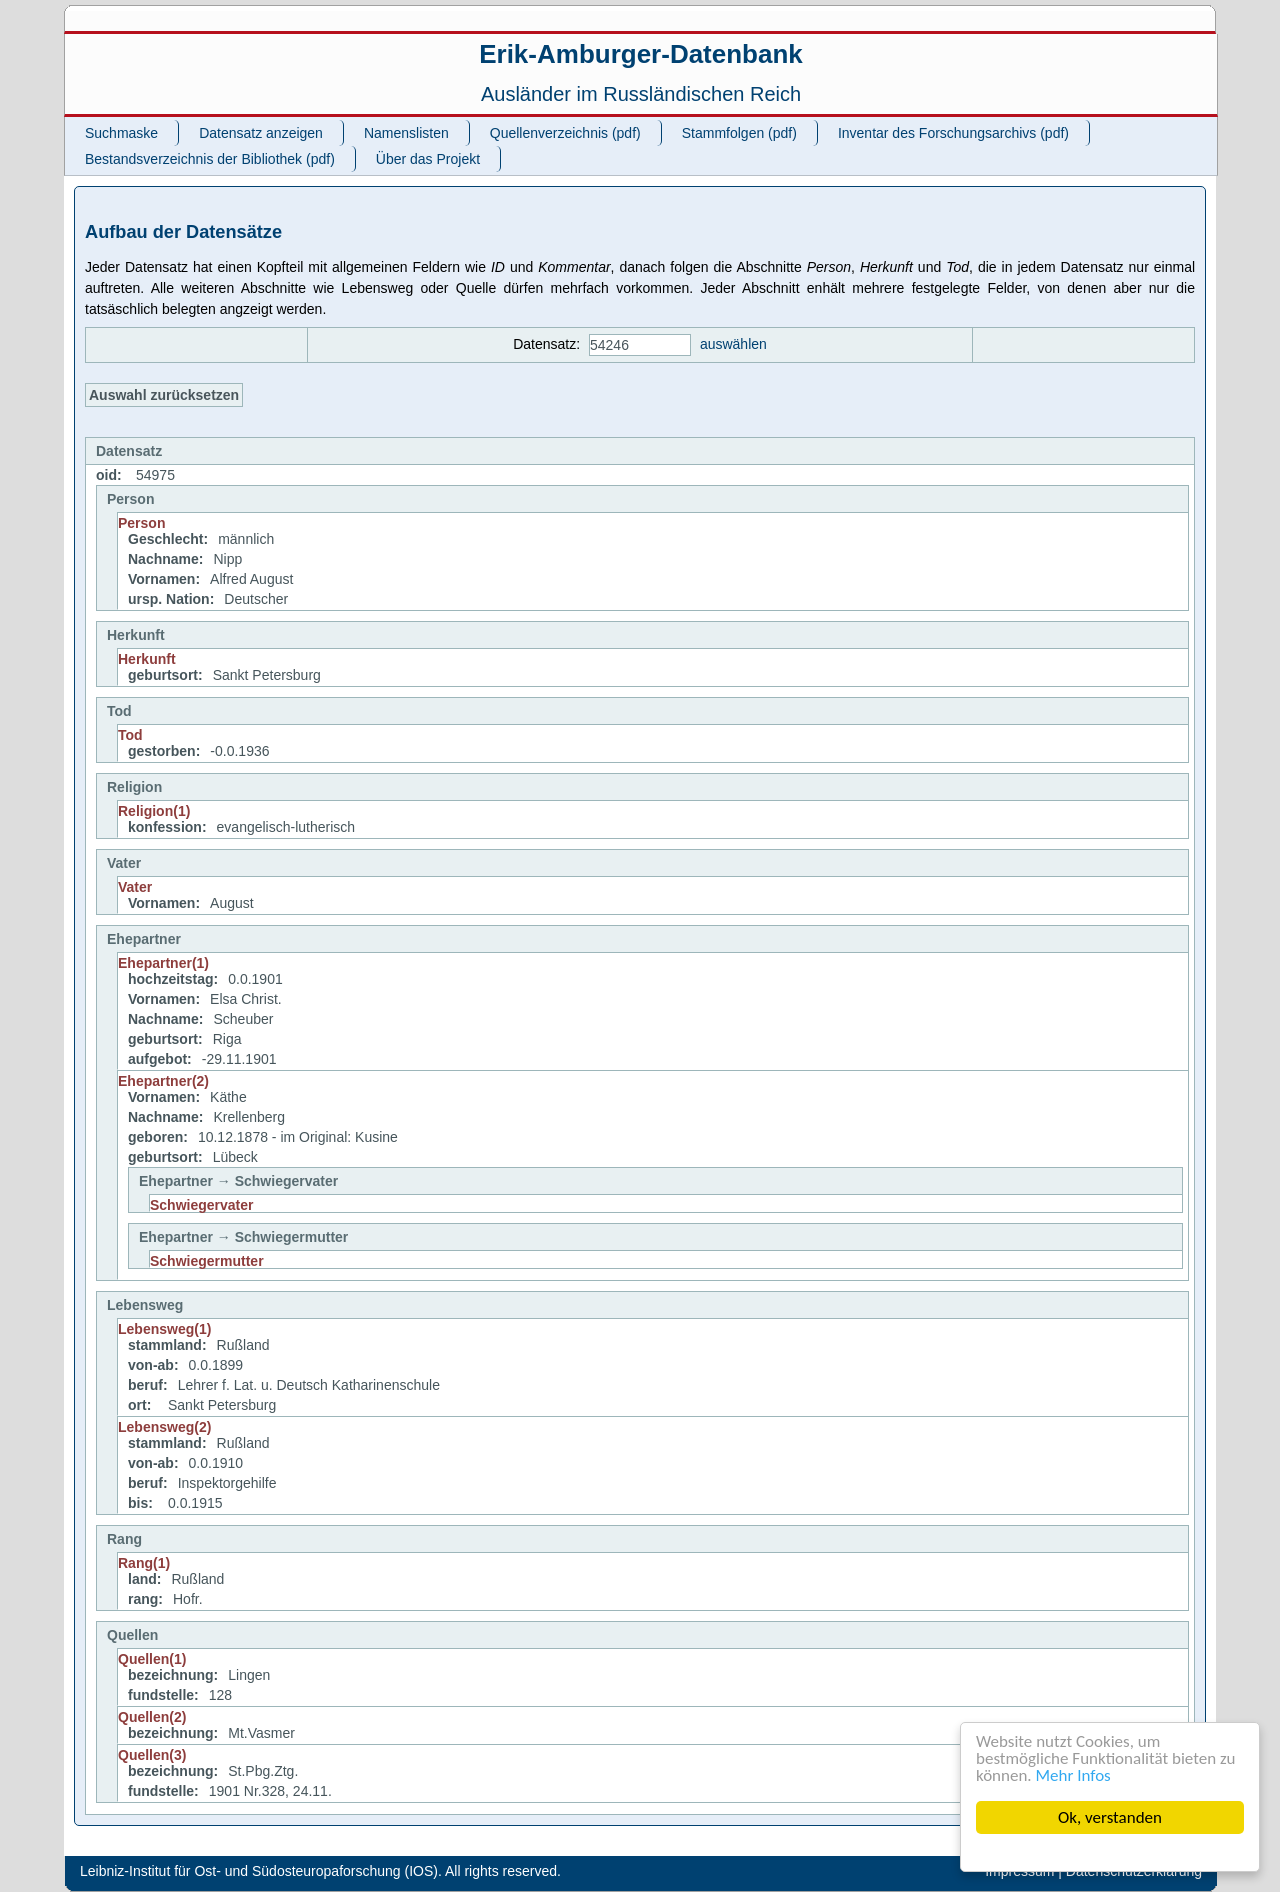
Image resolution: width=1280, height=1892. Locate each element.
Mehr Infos (1073, 1775)
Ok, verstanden (1110, 1817)
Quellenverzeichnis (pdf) (565, 133)
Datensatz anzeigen (261, 133)
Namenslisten (406, 133)
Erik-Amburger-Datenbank (641, 54)
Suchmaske (121, 133)
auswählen (733, 344)
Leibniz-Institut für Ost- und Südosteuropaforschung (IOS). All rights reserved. (320, 1871)
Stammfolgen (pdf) (739, 133)
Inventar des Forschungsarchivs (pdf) (953, 133)
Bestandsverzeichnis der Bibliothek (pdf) (210, 159)
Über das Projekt (428, 159)
